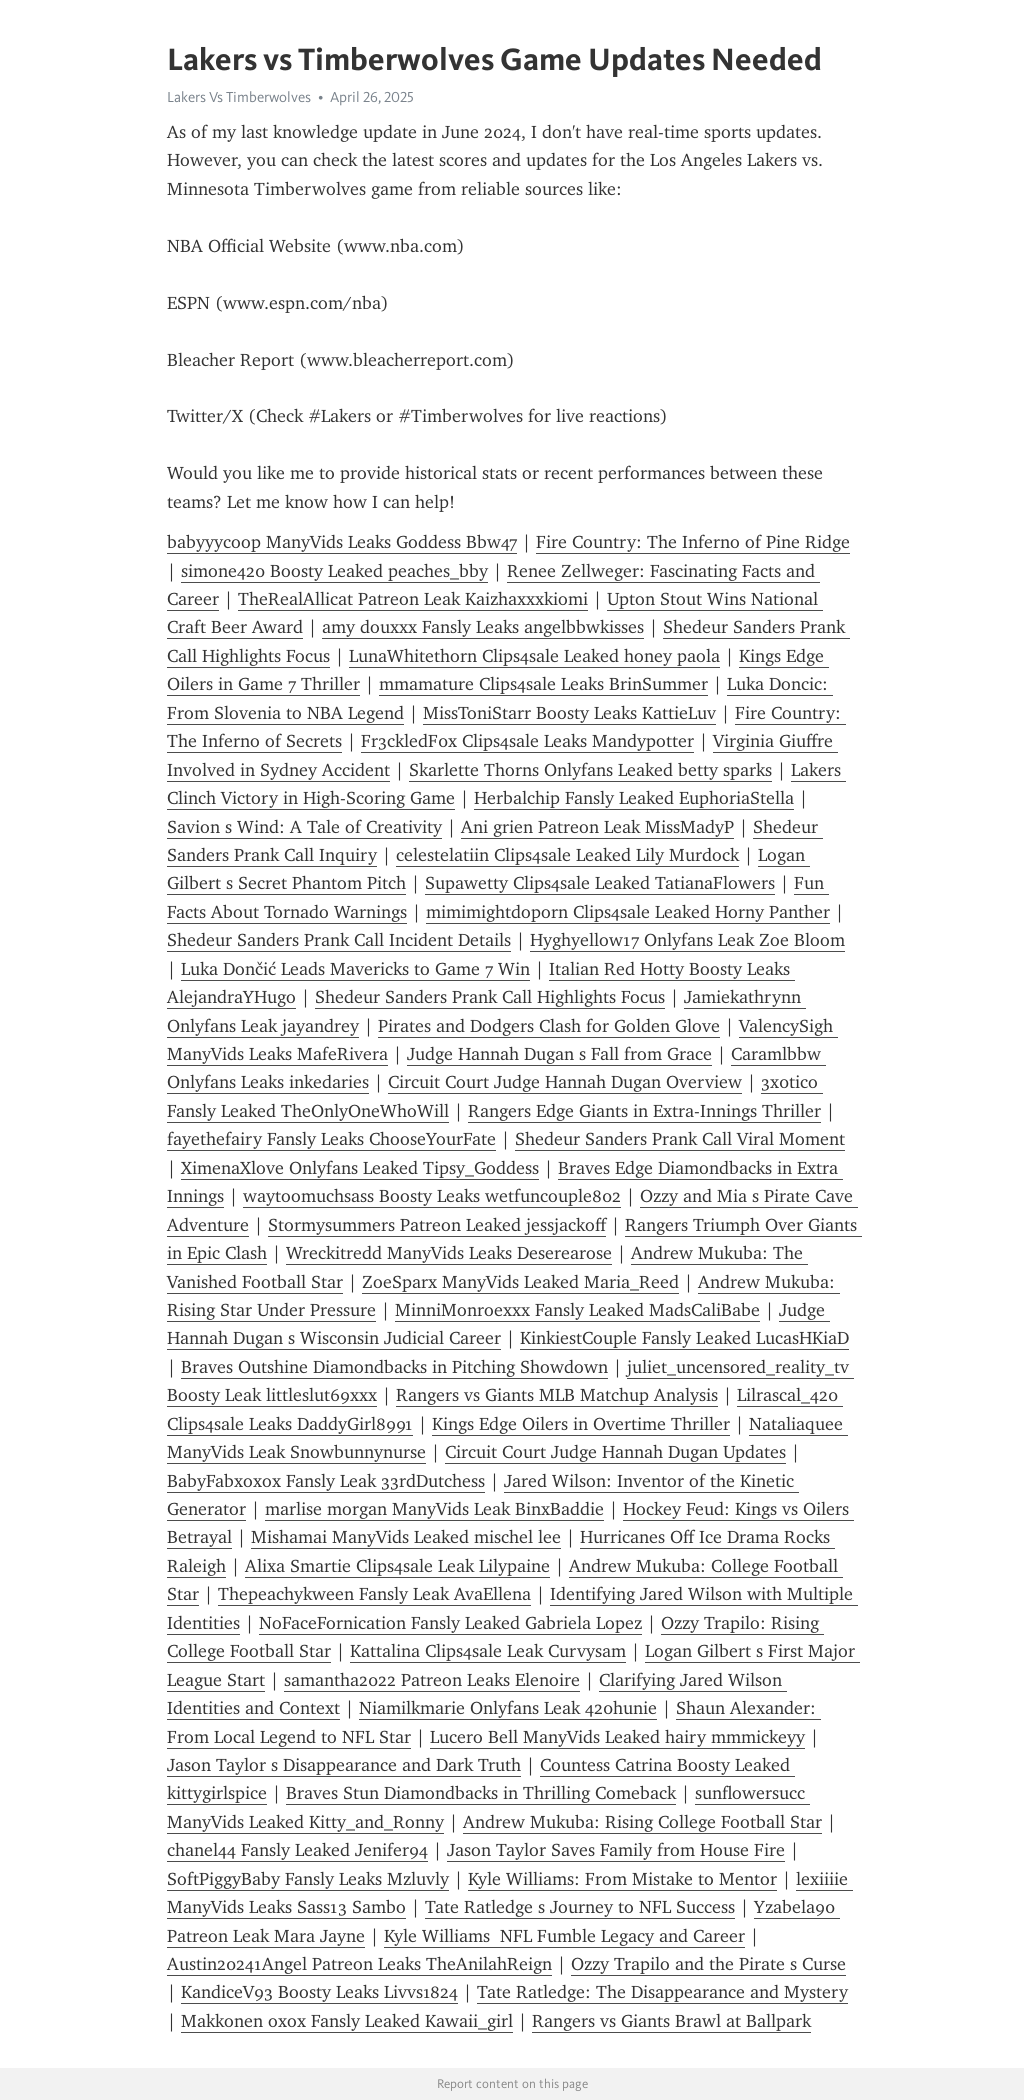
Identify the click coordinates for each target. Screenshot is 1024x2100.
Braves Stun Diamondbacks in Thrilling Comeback (481, 1793)
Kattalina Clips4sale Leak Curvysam (488, 1651)
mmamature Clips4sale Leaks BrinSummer (543, 684)
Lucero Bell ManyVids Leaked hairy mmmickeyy (617, 1737)
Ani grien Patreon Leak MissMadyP (597, 827)
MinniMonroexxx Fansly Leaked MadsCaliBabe (577, 1310)
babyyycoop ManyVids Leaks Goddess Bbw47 (342, 542)
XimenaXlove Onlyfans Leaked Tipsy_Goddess (360, 1168)
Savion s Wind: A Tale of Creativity (304, 827)
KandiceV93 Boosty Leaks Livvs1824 (319, 1992)
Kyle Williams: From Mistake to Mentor (622, 1879)
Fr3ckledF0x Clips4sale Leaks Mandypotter (527, 741)
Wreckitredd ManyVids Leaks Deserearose (449, 1253)
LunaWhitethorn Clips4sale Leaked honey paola (534, 656)
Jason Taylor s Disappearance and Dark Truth (344, 1765)
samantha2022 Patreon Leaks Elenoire (432, 1680)
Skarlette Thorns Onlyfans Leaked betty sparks (590, 770)
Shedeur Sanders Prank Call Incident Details (339, 940)
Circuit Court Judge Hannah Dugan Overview (565, 1082)
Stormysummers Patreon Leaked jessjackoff (437, 1225)
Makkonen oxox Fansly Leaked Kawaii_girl (347, 2021)
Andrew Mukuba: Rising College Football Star (642, 1822)
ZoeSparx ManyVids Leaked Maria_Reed (520, 1282)
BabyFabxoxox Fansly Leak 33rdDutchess (326, 1481)
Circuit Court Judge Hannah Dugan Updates (615, 1452)
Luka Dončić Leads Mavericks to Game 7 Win (355, 969)
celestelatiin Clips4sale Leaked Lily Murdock (567, 855)
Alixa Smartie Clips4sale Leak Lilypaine (397, 1566)
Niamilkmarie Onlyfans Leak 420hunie (508, 1708)
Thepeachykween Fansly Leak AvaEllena (374, 1594)
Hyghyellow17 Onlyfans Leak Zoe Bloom (687, 940)
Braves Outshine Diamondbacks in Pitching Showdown (394, 1367)
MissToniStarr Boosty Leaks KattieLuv (569, 713)
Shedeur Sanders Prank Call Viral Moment (680, 1139)
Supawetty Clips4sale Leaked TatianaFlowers (600, 883)
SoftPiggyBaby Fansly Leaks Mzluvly (308, 1879)
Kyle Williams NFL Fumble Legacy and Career (564, 1936)
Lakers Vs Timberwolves (239, 97)
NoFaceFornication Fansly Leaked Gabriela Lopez (450, 1623)
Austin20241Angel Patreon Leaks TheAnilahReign (359, 1964)
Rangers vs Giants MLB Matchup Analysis (557, 1395)
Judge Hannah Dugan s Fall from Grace (559, 1054)
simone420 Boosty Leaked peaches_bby (334, 571)
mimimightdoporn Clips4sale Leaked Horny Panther (628, 912)
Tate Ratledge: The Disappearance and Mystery (662, 1992)
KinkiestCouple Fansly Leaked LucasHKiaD (684, 1338)
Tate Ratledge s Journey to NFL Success (580, 1907)
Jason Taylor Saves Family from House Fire (616, 1850)
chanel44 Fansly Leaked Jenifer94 (297, 1850)
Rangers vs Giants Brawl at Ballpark (671, 2021)
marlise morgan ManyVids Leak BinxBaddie (434, 1509)
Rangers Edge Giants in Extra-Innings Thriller (644, 1111)
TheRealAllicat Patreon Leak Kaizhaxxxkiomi (413, 599)
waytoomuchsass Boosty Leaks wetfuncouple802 (432, 1196)
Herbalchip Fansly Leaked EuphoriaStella (634, 798)
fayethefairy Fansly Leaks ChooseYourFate (331, 1139)
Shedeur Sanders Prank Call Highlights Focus (490, 997)
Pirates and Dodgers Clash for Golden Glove (549, 1026)
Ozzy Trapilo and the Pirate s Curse (708, 1964)
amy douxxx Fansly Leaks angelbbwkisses (483, 627)
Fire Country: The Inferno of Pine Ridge (693, 542)
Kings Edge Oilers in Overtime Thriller (581, 1424)
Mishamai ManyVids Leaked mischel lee (406, 1537)
